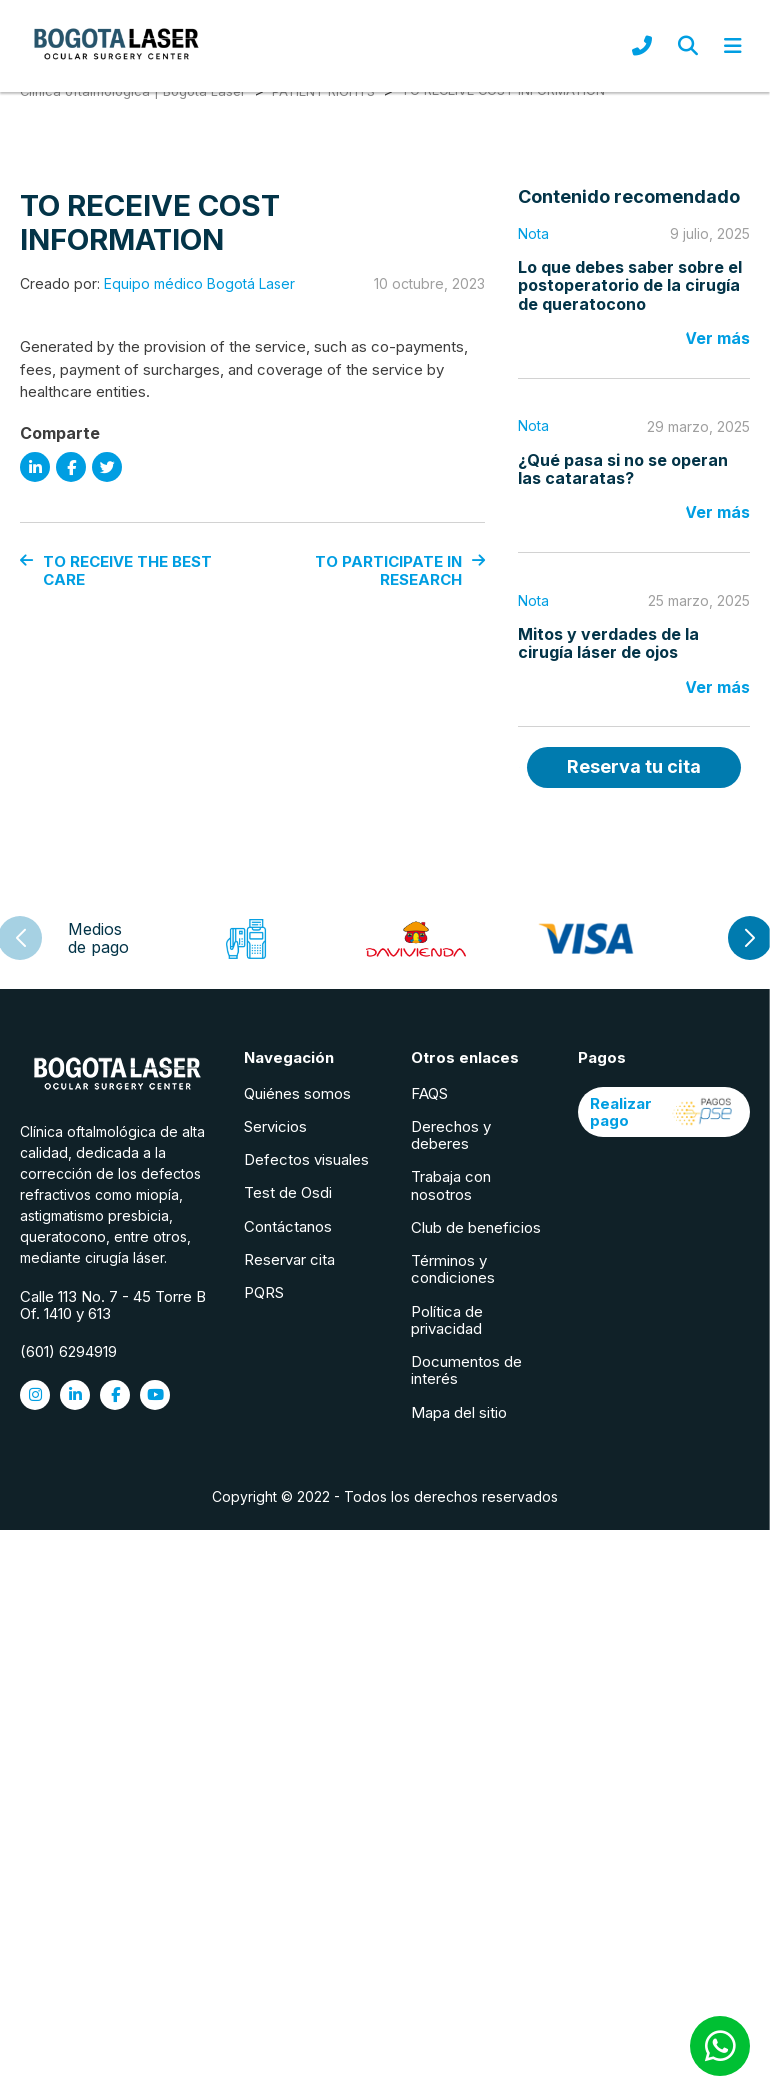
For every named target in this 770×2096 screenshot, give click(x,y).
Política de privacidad (448, 1320)
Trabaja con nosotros (452, 1186)
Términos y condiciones (454, 1270)
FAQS (430, 1093)
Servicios (276, 1126)
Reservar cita (290, 1259)
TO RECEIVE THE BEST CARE (116, 574)
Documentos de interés (467, 1371)
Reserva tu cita (633, 768)
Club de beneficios (477, 1227)
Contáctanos (289, 1226)
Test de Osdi (289, 1193)
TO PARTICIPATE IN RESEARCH (402, 574)
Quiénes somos (298, 1093)
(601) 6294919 (68, 1352)
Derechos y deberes (452, 1135)
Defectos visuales (307, 1160)
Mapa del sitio (460, 1412)
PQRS (265, 1293)
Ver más (717, 340)
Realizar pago (664, 1112)
